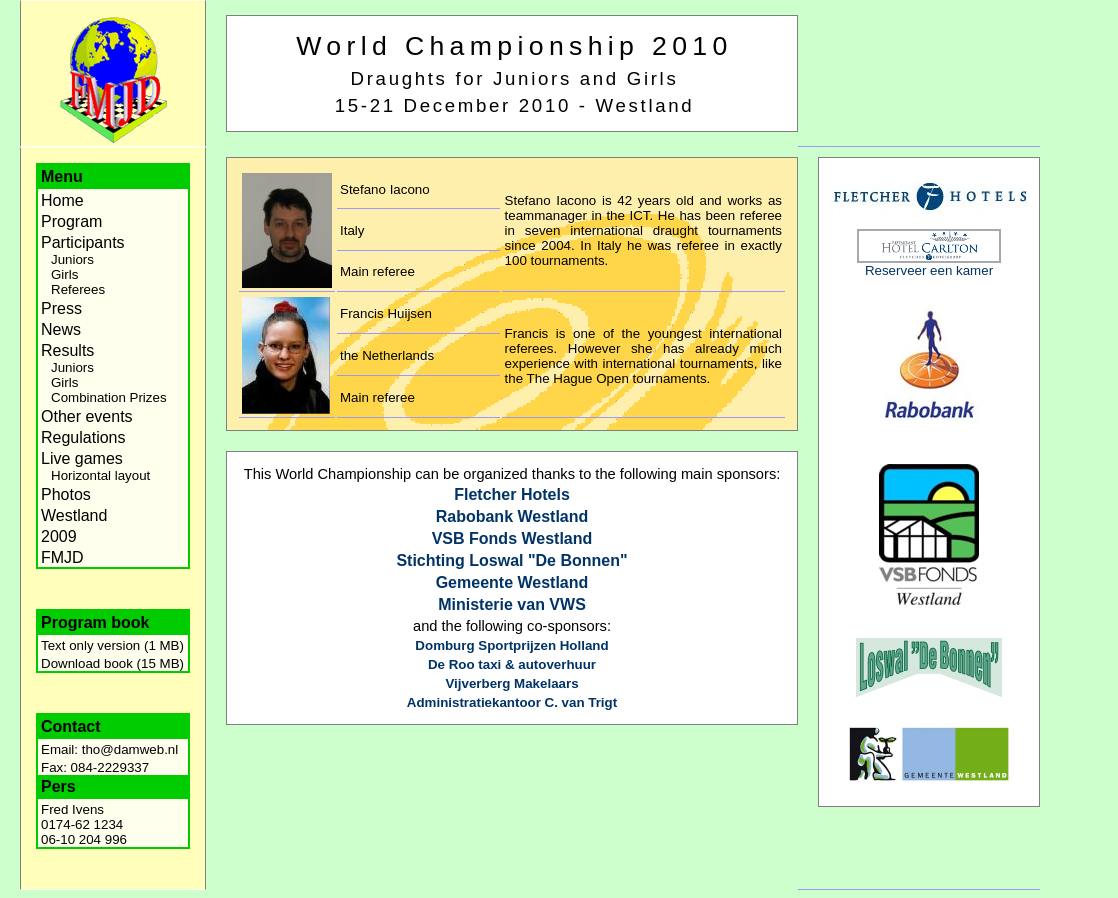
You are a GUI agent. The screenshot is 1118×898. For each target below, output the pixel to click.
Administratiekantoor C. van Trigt (512, 702)
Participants (83, 242)
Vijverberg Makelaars (511, 683)
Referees (78, 289)
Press (61, 308)
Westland (74, 515)
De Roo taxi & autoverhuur (512, 664)
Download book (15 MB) (112, 663)
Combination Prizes (109, 397)
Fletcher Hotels (512, 494)
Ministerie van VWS (512, 604)
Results (67, 350)
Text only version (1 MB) (112, 645)
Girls (64, 274)
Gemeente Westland (512, 582)
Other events (87, 416)
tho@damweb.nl (130, 749)
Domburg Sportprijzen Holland (511, 645)
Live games (82, 458)
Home (62, 200)
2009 (59, 536)
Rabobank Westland (512, 516)
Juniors (72, 259)
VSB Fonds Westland (512, 538)
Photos (66, 494)
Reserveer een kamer (929, 270)
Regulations (83, 437)
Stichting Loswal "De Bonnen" (511, 560)
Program (71, 221)
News (61, 329)
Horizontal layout (100, 475)
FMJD (62, 557)
